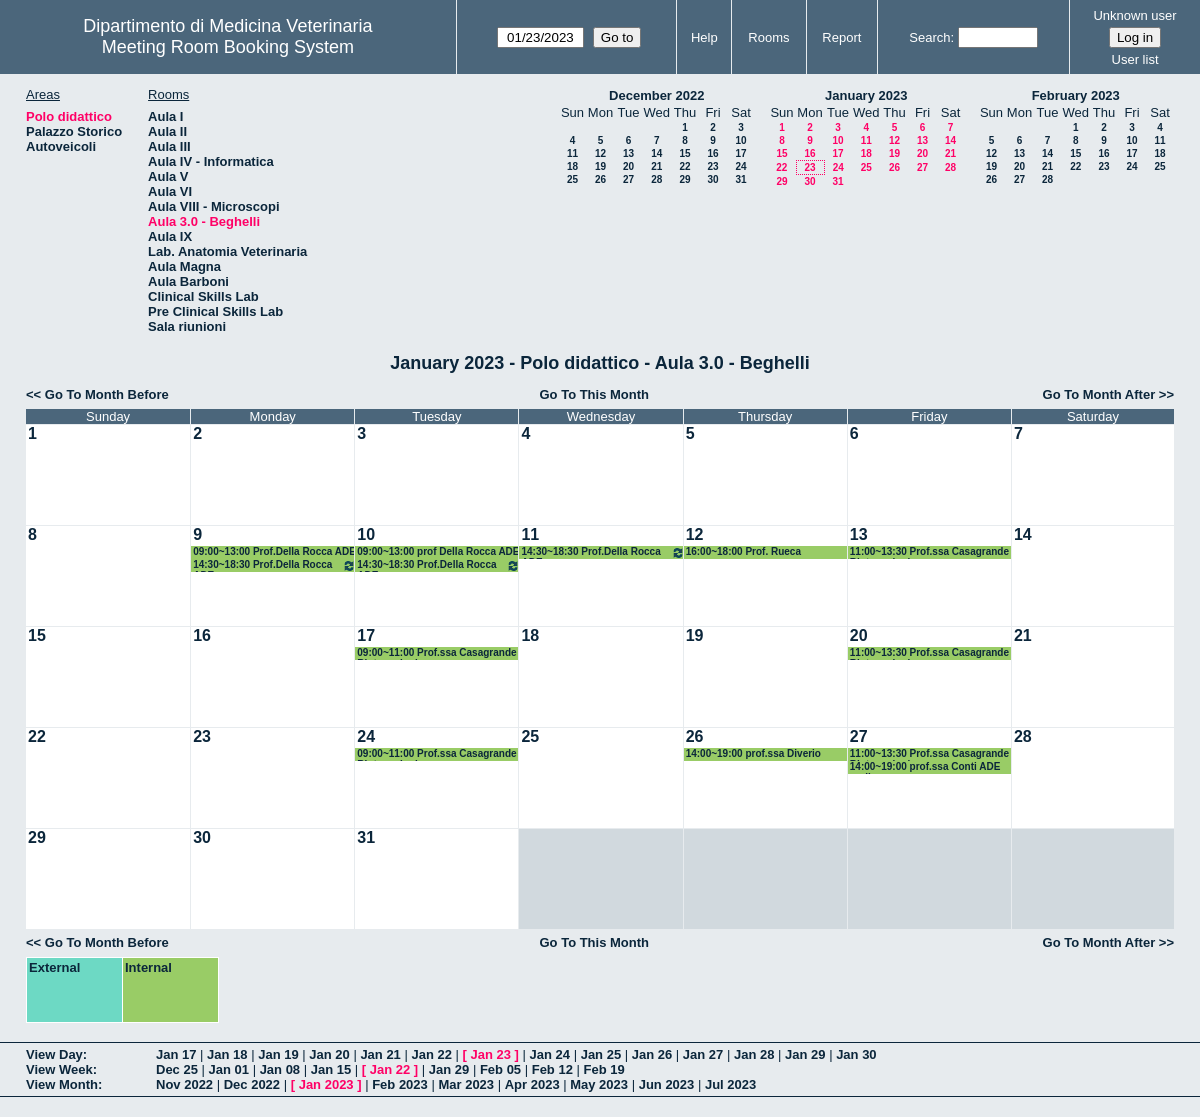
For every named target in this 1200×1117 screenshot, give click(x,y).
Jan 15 (331, 1069)
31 (740, 179)
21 (656, 166)
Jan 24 (550, 1054)
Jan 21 (380, 1054)
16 (712, 153)
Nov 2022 (184, 1084)
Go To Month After (1099, 394)
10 (740, 140)
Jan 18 (227, 1054)
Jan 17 (176, 1054)
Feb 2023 (400, 1084)
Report (841, 37)
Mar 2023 (466, 1084)
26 (600, 179)
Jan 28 (754, 1054)
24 (740, 166)
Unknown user (1134, 15)
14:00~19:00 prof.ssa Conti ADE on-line (925, 767)
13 (628, 153)
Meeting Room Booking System (228, 47)
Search (929, 37)
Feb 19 (604, 1069)
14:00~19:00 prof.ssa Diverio (753, 753)
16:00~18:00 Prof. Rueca (743, 551)
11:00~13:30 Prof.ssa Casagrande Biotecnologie (929, 552)
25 (572, 179)
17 (740, 153)
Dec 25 (177, 1069)
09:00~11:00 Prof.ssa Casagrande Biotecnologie (436, 653)
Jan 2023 (326, 1084)
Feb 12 (552, 1069)
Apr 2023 (532, 1084)
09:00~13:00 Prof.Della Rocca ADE (274, 551)
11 (572, 153)
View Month (62, 1084)
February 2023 (1076, 95)
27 (628, 179)
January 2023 (866, 95)
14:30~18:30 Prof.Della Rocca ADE (274, 565)
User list (1135, 59)
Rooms (768, 37)
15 (684, 153)
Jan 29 (805, 1054)
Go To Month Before (107, 394)
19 (600, 166)
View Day (54, 1054)
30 (712, 179)
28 (656, 179)
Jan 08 (280, 1069)
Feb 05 (500, 1069)
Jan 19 (278, 1054)
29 (684, 179)
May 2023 (599, 1084)
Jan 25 (601, 1054)
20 (628, 166)
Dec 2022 (252, 1084)
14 (656, 153)
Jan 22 (431, 1054)
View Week (59, 1069)
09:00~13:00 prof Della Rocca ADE (438, 551)
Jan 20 (329, 1054)
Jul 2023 (730, 1084)
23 (712, 166)
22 (684, 166)
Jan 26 (652, 1054)
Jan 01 (229, 1069)
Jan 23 (491, 1054)
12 (600, 153)
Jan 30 (856, 1054)
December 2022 (656, 95)
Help (704, 37)
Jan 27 (703, 1054)
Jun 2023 (667, 1084)
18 (572, 166)
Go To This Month (594, 394)
